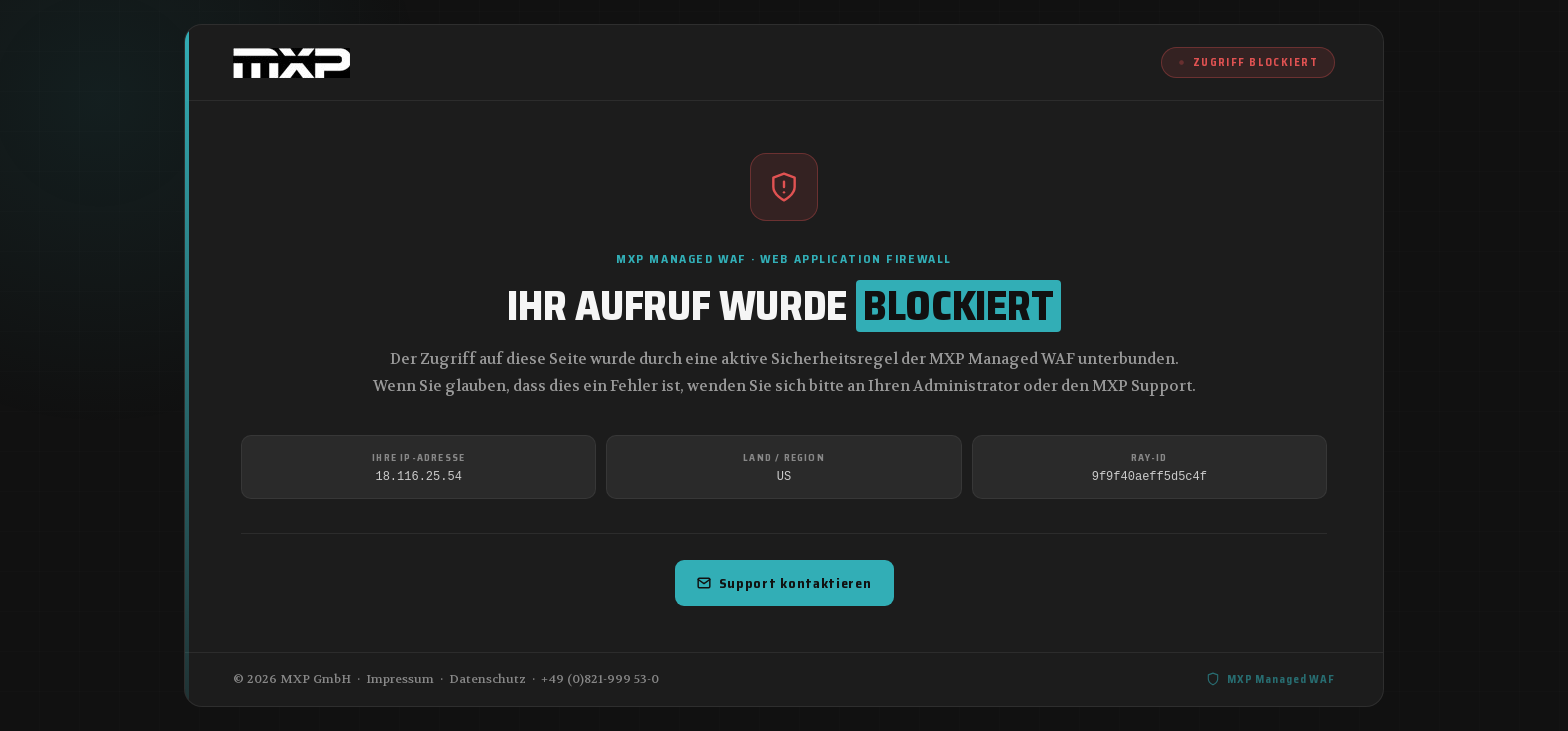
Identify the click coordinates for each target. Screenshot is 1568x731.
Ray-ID (1149, 457)
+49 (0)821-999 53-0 (600, 679)
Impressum (400, 679)
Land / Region (784, 457)
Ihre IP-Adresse (418, 457)
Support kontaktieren (784, 583)
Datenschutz (487, 679)
